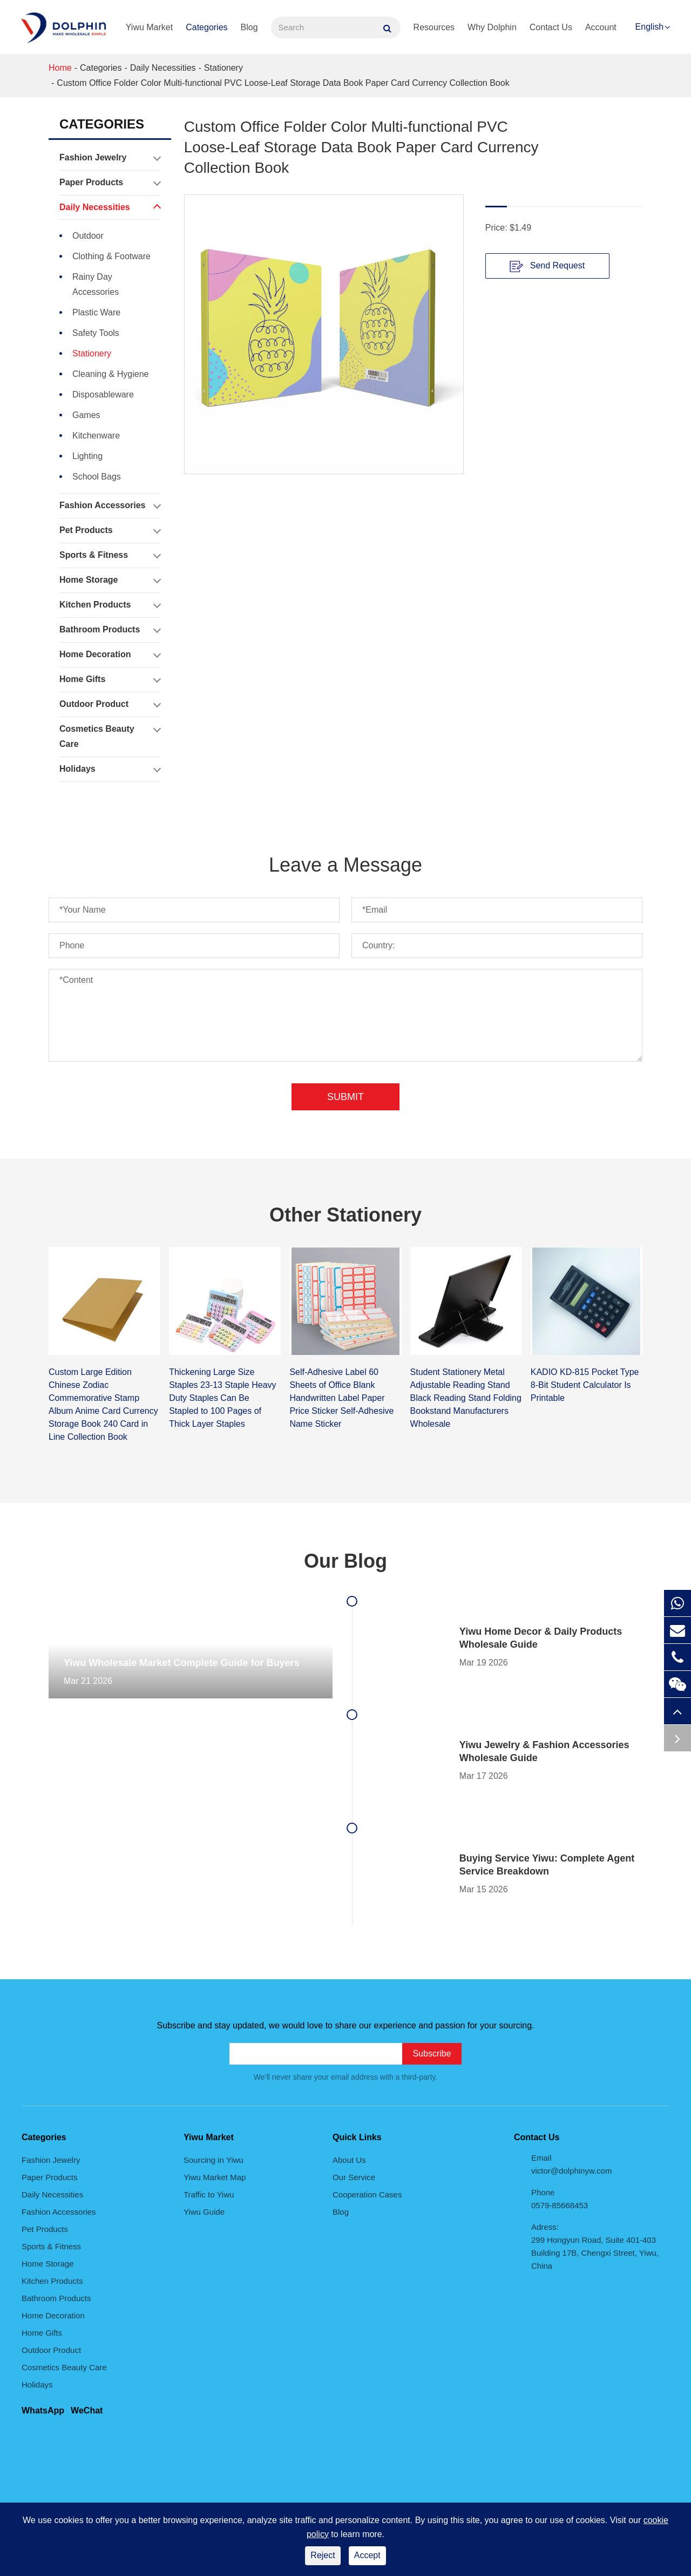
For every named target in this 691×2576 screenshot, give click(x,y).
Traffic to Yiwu (209, 2194)
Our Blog (345, 1561)
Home (60, 67)
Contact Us (551, 27)
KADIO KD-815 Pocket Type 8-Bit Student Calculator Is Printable (585, 1384)
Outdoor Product (109, 704)
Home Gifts (109, 679)
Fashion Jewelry (109, 157)
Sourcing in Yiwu (213, 2159)
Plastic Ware (96, 312)
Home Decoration (109, 654)
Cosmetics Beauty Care (109, 734)
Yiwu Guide (204, 2211)
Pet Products (109, 530)
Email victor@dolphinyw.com (571, 2164)
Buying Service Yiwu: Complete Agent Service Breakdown (546, 1865)
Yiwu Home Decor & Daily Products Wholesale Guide (540, 1638)
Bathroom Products (109, 629)
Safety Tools (95, 333)
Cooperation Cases (367, 2194)
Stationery (223, 67)
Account (601, 27)
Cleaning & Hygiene (110, 374)
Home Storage (109, 580)
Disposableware (103, 394)
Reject (322, 2555)
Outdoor (88, 235)
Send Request (547, 266)
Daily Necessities (163, 67)
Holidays (109, 769)
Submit (345, 1096)
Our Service (354, 2177)
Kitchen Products (109, 604)
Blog (249, 27)
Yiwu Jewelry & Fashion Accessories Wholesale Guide (544, 1751)
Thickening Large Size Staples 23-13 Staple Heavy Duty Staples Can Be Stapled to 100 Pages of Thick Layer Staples (222, 1397)
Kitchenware (96, 435)
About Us (349, 2159)
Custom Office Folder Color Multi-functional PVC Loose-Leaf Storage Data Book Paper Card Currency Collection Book (283, 82)
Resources (434, 27)
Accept (367, 2555)
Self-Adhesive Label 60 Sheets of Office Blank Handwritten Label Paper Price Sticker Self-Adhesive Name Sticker (341, 1397)
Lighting (87, 456)
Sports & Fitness (109, 555)
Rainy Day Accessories (95, 284)
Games (86, 415)
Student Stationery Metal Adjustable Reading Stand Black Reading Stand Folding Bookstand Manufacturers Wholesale (465, 1397)
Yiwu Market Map (215, 2177)
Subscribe (431, 2053)
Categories (206, 27)
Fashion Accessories (109, 505)
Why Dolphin (492, 27)
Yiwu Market (149, 27)
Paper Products (109, 182)
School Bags (96, 476)
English (649, 26)
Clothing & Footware (111, 256)
